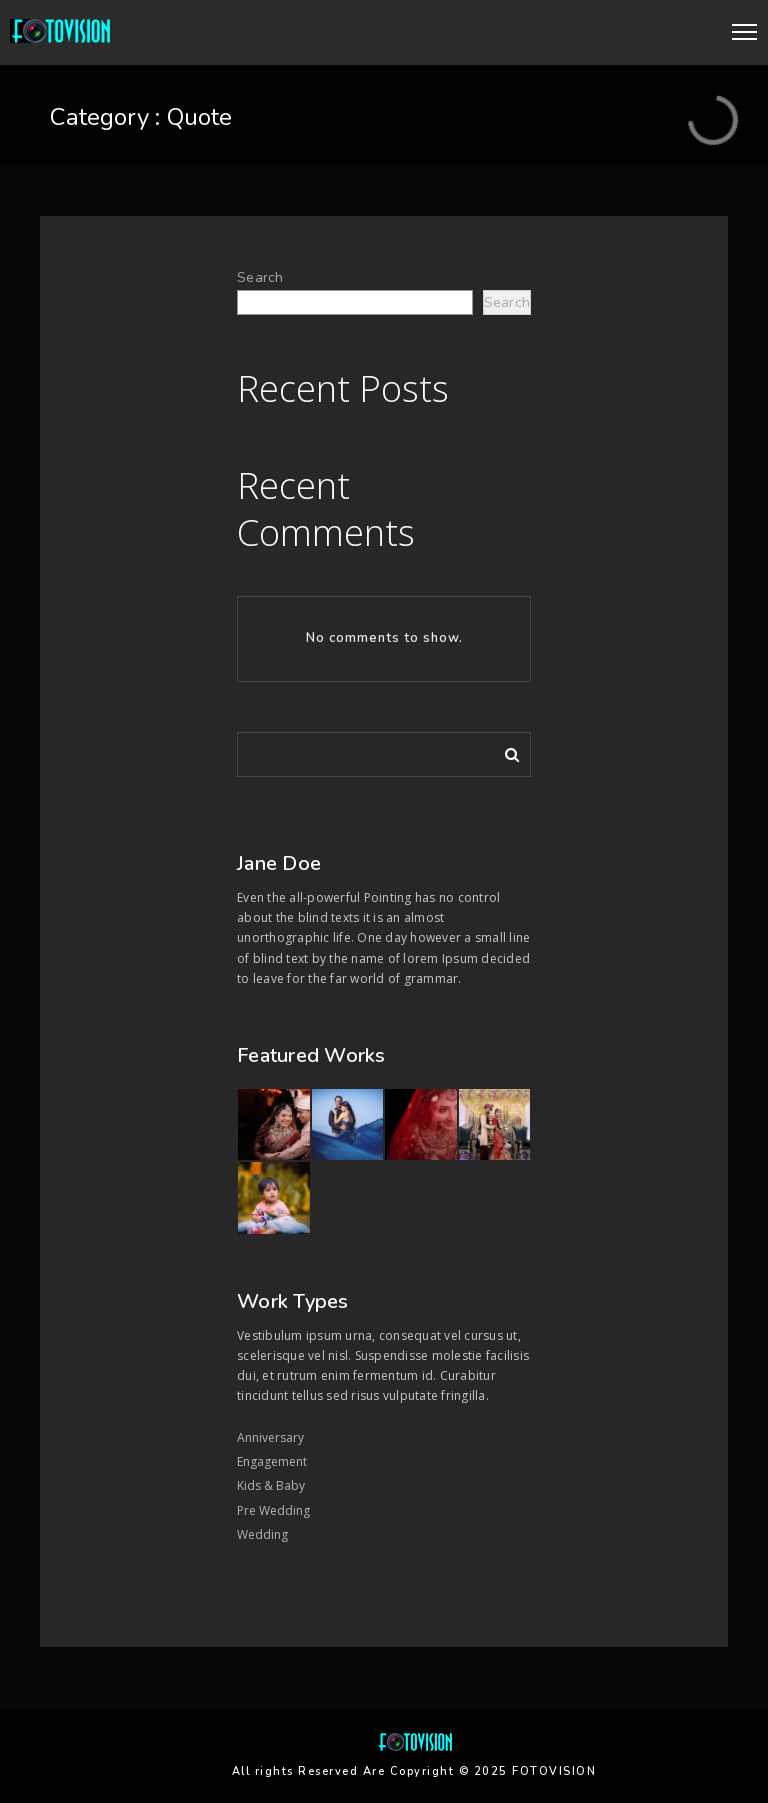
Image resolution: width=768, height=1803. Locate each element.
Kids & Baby (271, 1485)
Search (260, 277)
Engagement (272, 1461)
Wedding (262, 1534)
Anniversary (270, 1437)
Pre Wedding (273, 1510)
